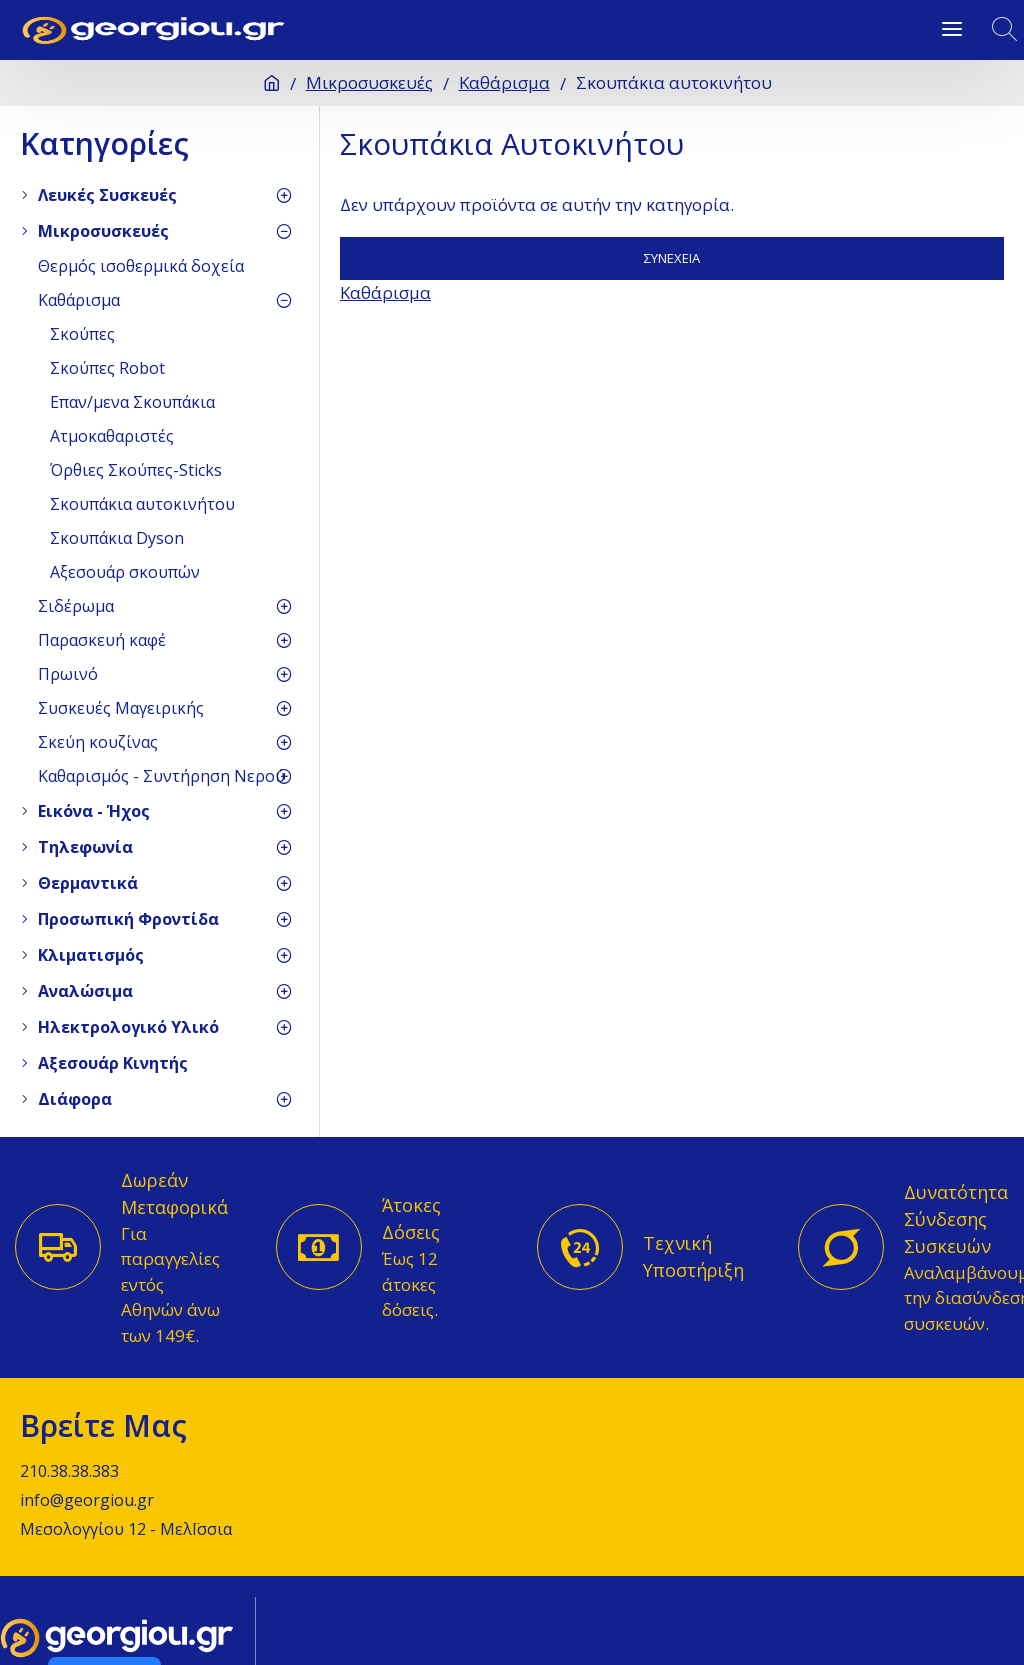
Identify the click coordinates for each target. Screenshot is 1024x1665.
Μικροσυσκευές (369, 82)
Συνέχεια (672, 258)
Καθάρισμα (504, 82)
